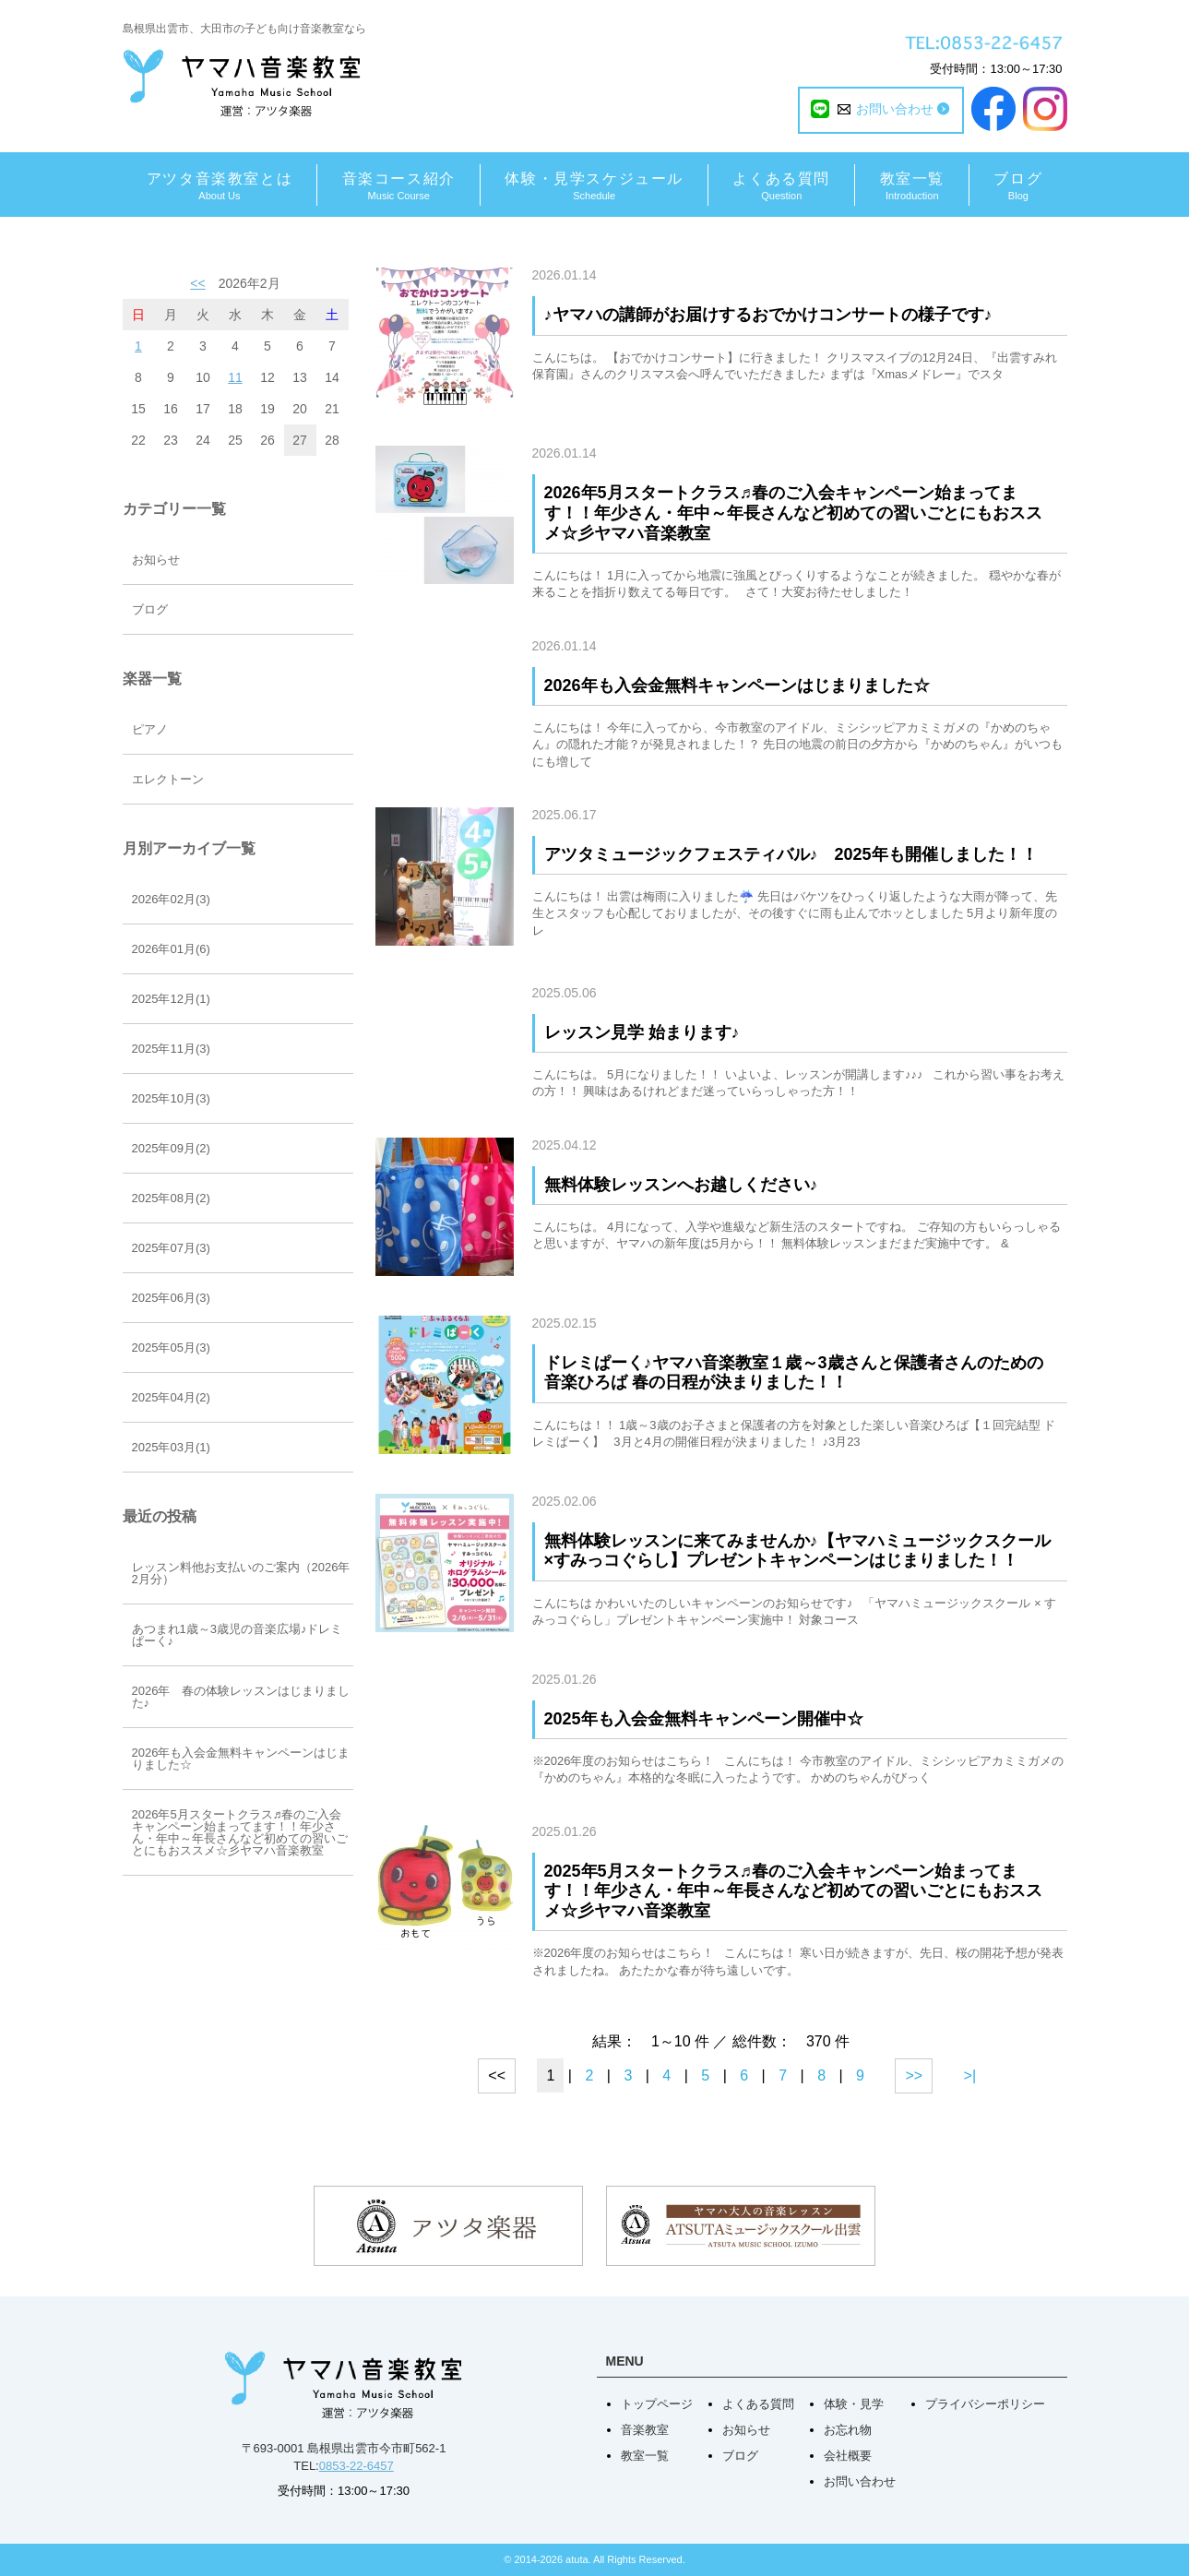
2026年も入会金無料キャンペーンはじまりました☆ (737, 685)
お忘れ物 (848, 2430)
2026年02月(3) (171, 899)
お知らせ (156, 559)
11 (235, 377)
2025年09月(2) (171, 1148)
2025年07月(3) (171, 1248)
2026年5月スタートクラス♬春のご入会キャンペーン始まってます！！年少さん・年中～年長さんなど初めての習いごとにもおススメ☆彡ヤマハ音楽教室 (793, 512)
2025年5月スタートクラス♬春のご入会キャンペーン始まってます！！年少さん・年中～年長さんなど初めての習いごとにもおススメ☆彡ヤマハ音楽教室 (793, 1891)
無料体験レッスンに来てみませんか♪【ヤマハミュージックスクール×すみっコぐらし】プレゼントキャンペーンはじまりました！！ (797, 1551)
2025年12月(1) (171, 999)
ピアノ (150, 729)
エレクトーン (168, 779)
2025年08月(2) (171, 1198)
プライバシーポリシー (985, 2404)
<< (197, 283)
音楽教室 (645, 2430)
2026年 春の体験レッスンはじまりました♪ (241, 1697)
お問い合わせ (860, 2481)
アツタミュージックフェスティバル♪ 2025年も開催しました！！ (791, 854)
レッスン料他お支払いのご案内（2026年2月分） (241, 1573)
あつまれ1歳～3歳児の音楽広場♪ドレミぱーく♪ (237, 1635)
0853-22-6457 (356, 2466)
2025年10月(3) (171, 1098)
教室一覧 (645, 2456)
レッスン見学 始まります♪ (642, 1032)
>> (913, 2075)
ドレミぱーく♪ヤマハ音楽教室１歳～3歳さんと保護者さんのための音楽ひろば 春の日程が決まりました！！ (793, 1373)
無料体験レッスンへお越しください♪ (681, 1184)
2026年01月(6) (171, 949)
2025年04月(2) (171, 1397)
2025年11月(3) (171, 1048)
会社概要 (848, 2456)
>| (970, 2075)
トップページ (657, 2404)
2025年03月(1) (171, 1447)
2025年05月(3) (171, 1347)
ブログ (150, 609)
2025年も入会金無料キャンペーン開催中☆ (703, 1719)
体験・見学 (854, 2404)
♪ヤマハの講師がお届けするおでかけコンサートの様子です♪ (768, 314)
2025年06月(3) (171, 1298)
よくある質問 (758, 2404)
